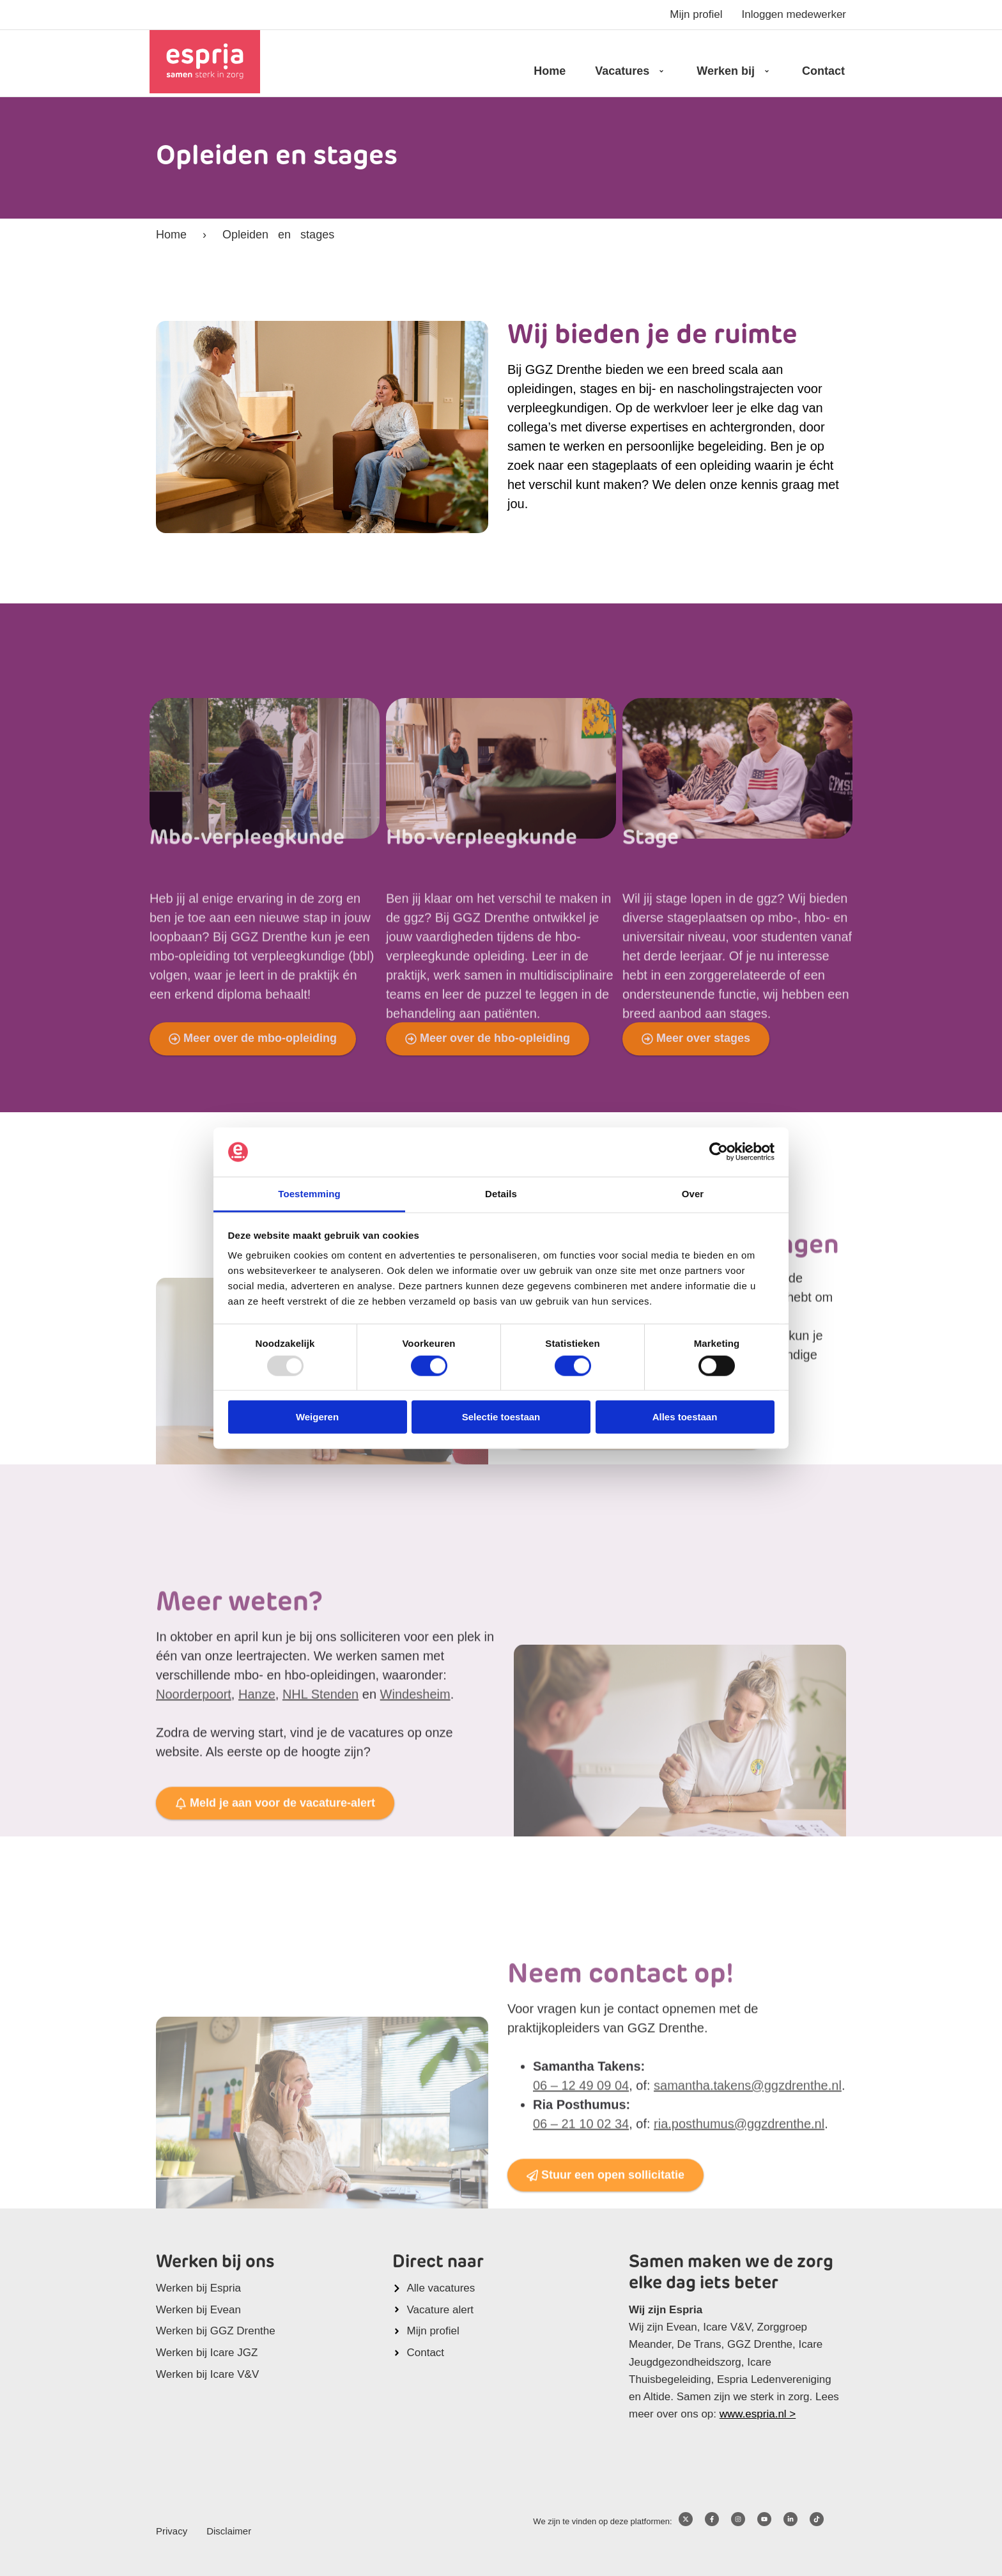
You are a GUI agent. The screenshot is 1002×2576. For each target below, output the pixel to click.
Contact (823, 71)
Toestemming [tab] (309, 1193)
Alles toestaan (685, 1416)
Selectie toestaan (501, 1416)
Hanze (256, 1820)
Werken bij (735, 71)
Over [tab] (693, 1193)
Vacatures (631, 71)
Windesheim (415, 1820)
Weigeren (317, 1416)
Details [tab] (501, 1193)
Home (550, 71)
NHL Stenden (320, 1820)
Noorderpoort (193, 1820)
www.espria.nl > (758, 2414)
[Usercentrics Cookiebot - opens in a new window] (719, 1151)
